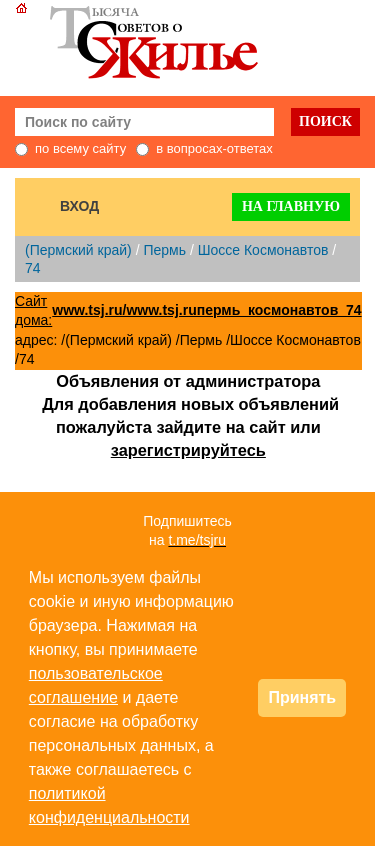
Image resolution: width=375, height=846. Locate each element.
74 (33, 268)
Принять (302, 697)
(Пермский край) (78, 250)
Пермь (164, 250)
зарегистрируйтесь (188, 450)
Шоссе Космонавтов (263, 250)
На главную (291, 206)
